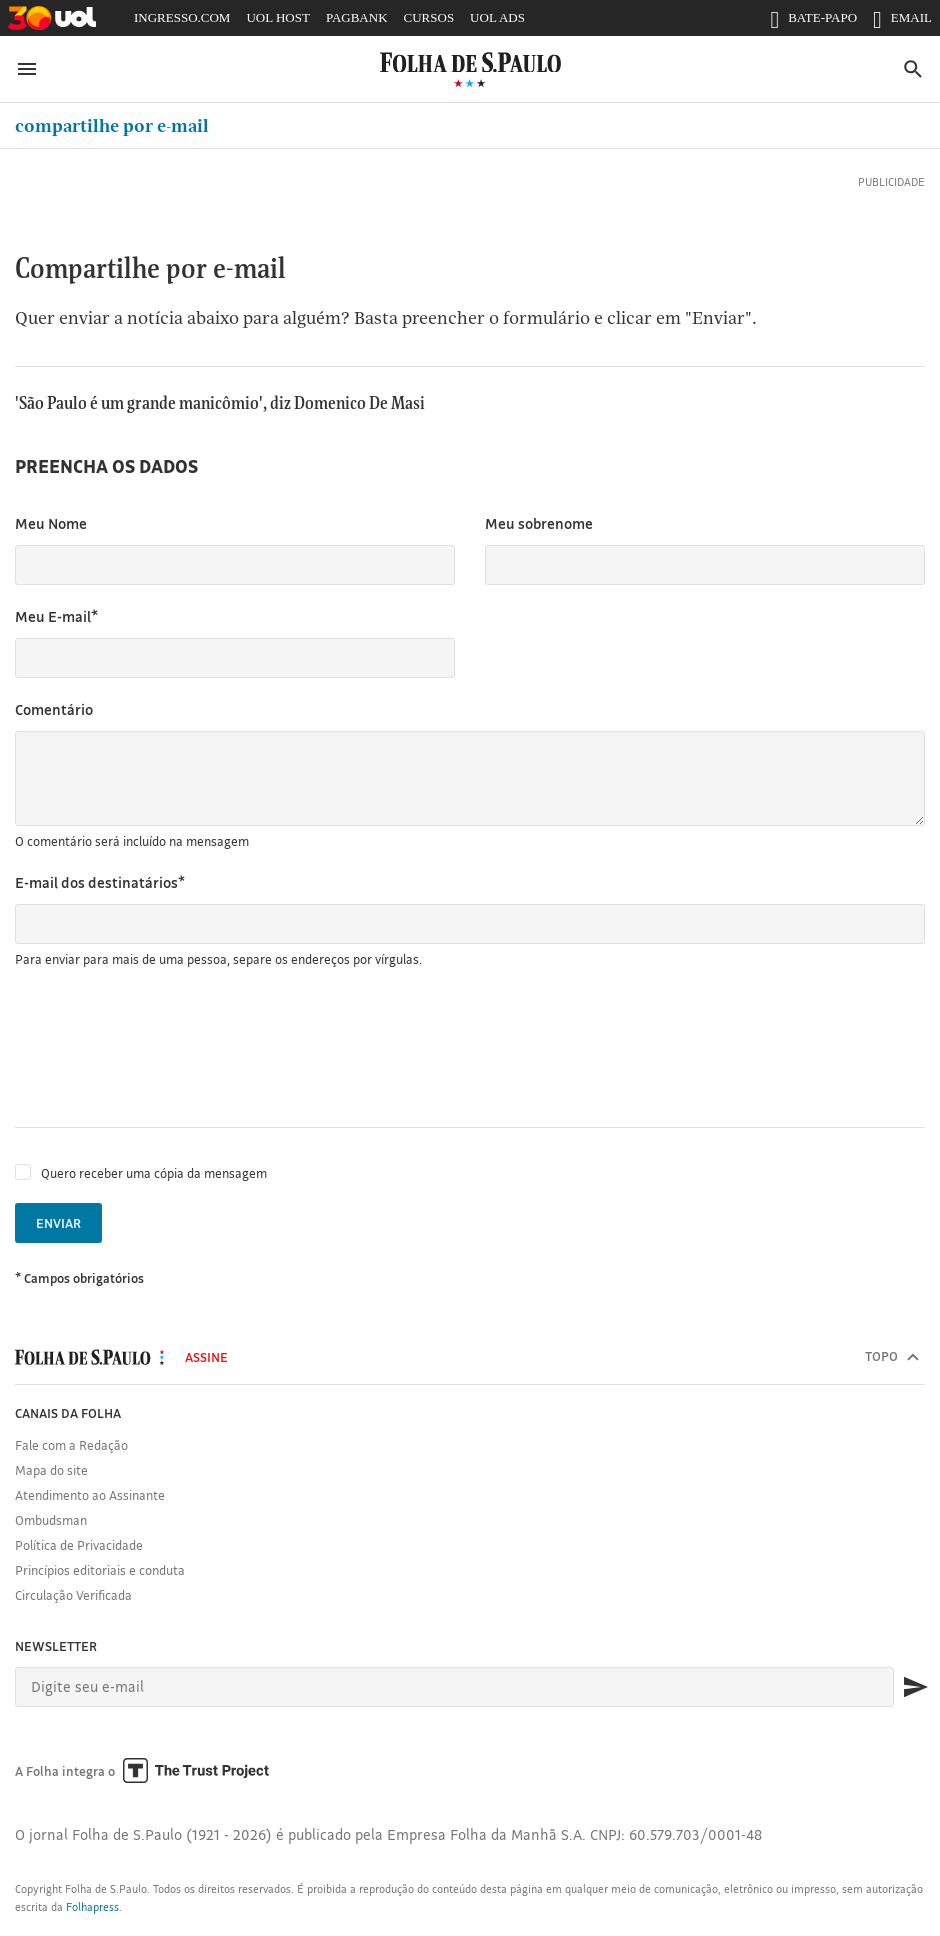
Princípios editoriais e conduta (100, 1570)
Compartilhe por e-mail (112, 125)
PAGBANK (357, 17)
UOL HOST (277, 17)
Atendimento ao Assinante (90, 1495)
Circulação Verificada (73, 1595)
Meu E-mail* (56, 616)
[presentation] (167, 1048)
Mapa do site (51, 1470)
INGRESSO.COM (182, 17)
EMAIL (902, 22)
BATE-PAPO (813, 22)
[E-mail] (454, 1687)
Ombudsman (51, 1520)
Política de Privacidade (79, 1545)
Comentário (54, 709)
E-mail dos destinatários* (100, 882)
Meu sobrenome (539, 523)
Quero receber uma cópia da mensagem (154, 1173)
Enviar (58, 1223)
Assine (206, 1357)
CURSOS (429, 17)
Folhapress (92, 1907)
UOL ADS (497, 17)
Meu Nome (51, 523)
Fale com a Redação (71, 1445)
